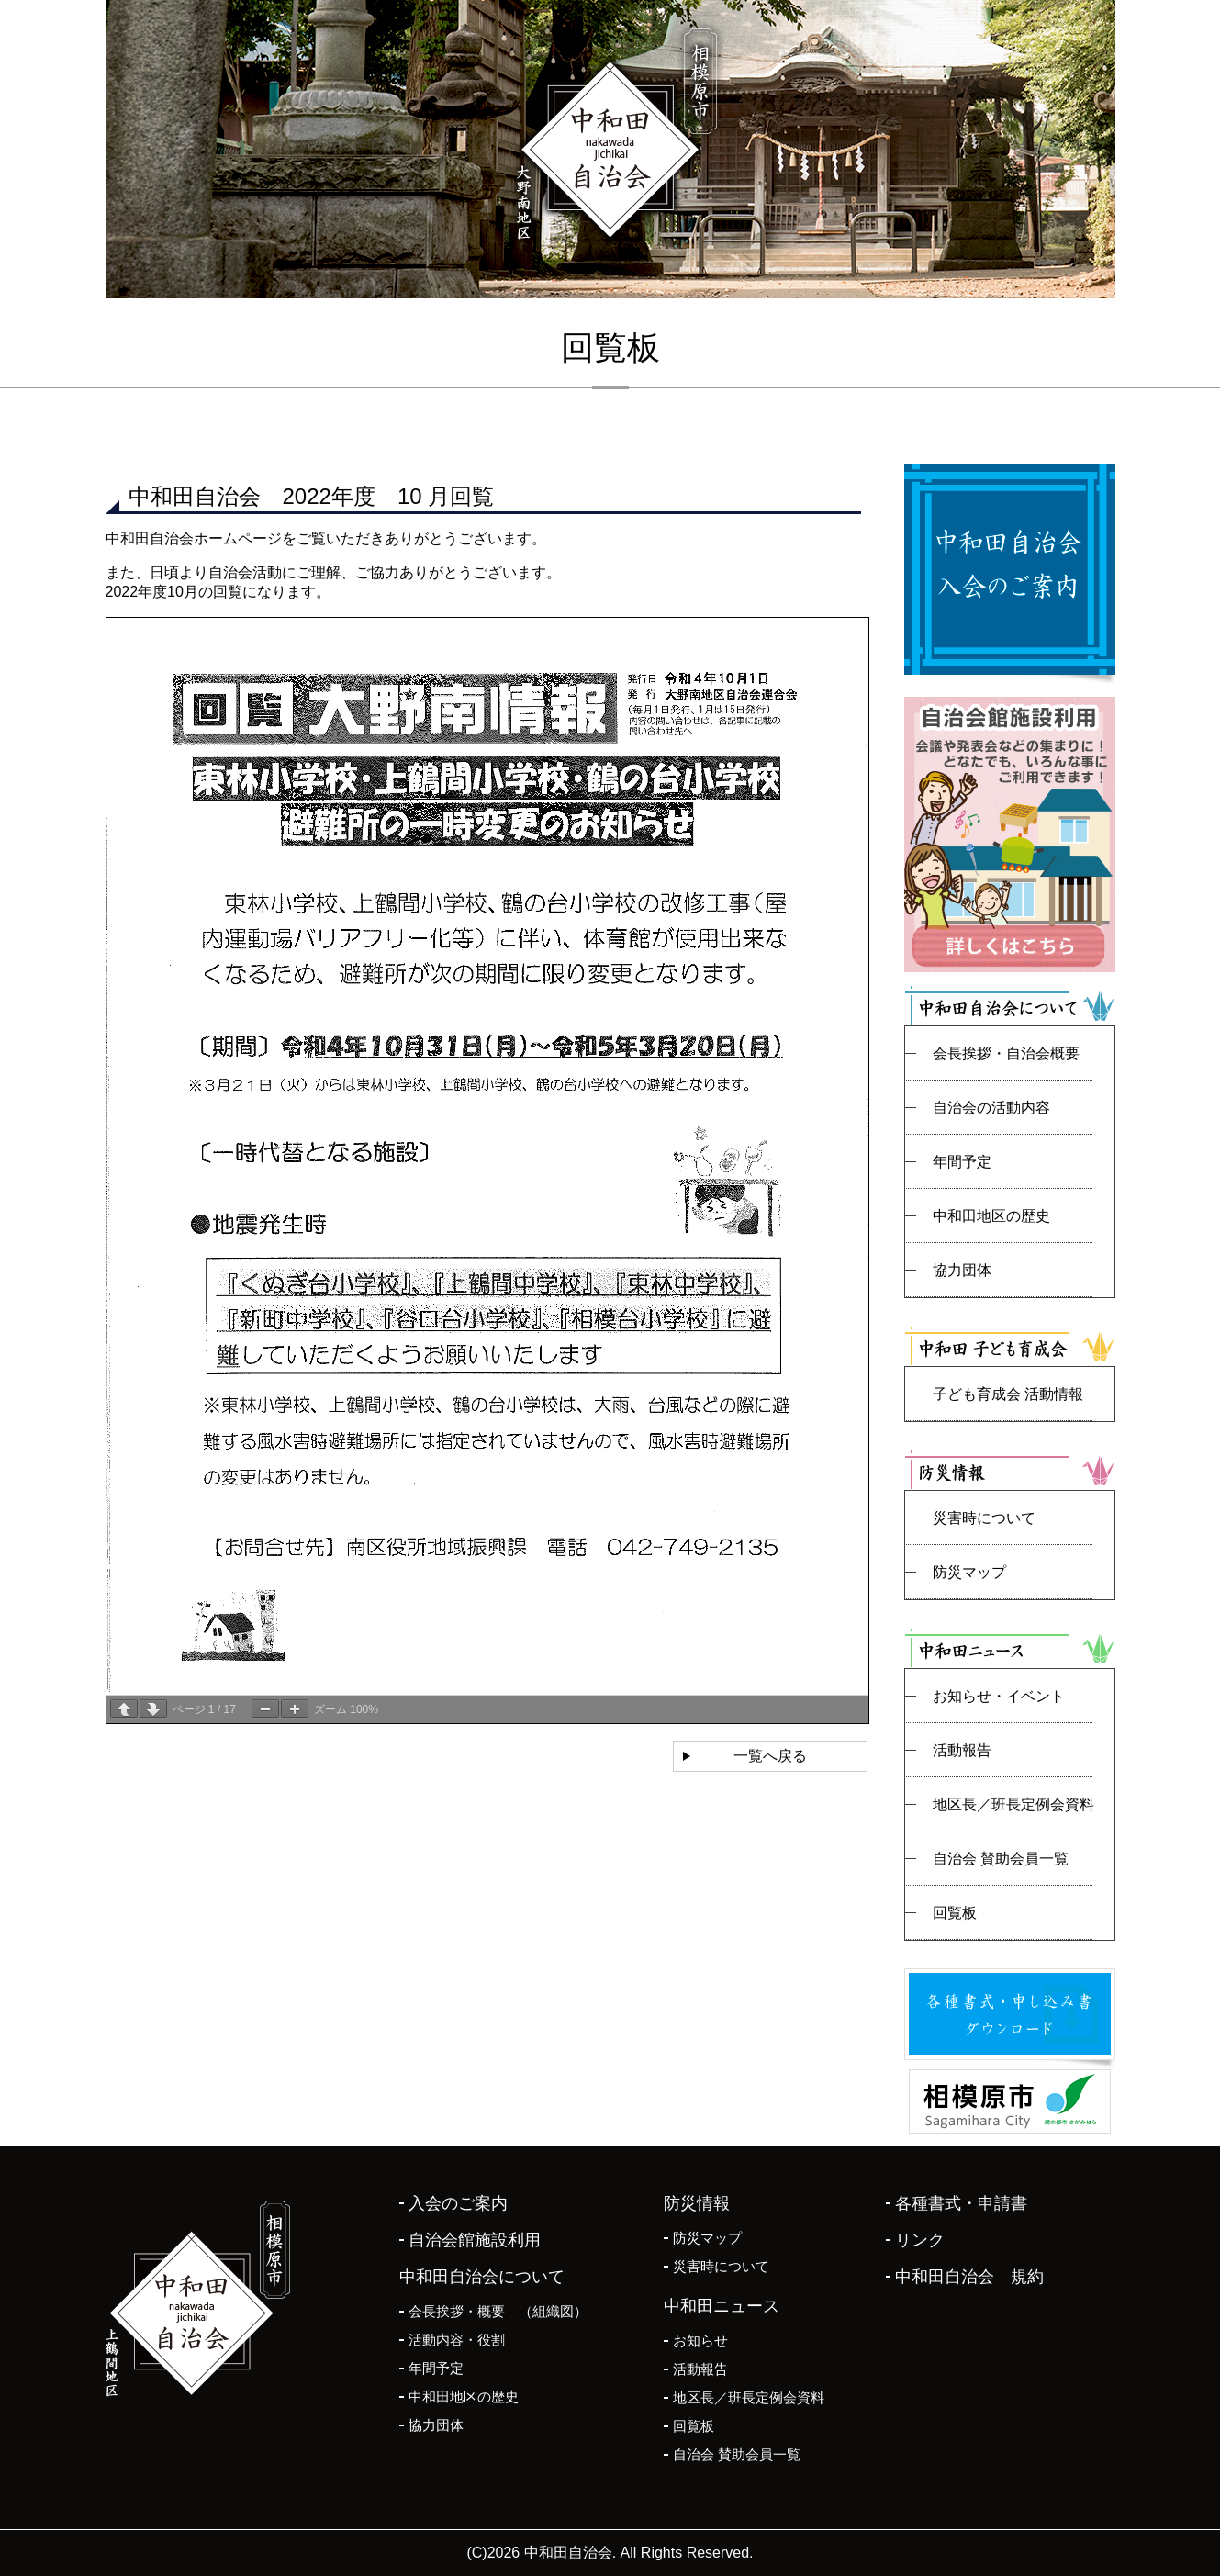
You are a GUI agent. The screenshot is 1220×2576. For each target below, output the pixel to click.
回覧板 (955, 1913)
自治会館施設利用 (475, 2240)
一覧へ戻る (770, 1756)
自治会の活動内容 (991, 1107)
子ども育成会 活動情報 (1008, 1394)
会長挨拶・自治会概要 (1006, 1053)
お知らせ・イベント (999, 1696)
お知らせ (700, 2340)
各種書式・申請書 (961, 2203)
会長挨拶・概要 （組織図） (498, 2311)
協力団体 (962, 1270)
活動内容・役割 (457, 2339)
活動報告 (962, 1750)
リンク (920, 2240)
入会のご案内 (458, 2203)
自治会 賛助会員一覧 (1001, 1858)
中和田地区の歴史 (991, 1216)
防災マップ (969, 1572)
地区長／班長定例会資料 (1013, 1804)
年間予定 (962, 1162)
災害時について (984, 1518)
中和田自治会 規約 (969, 2277)
